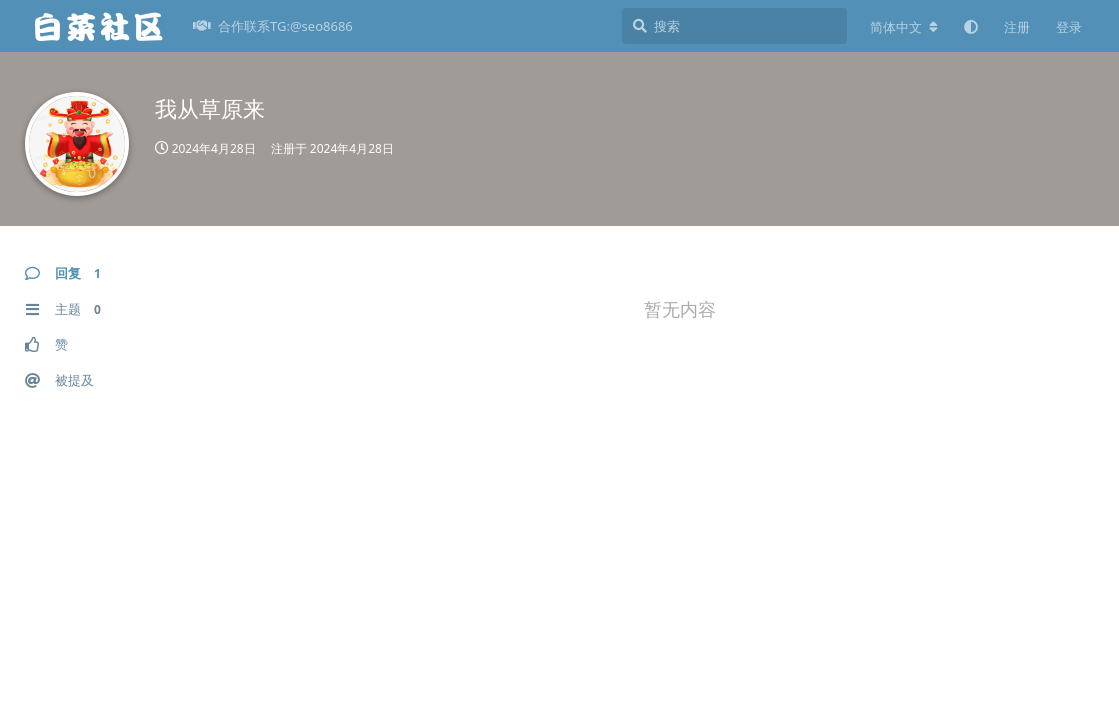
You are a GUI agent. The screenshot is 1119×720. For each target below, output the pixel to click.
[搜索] (734, 26)
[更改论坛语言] (904, 27)
